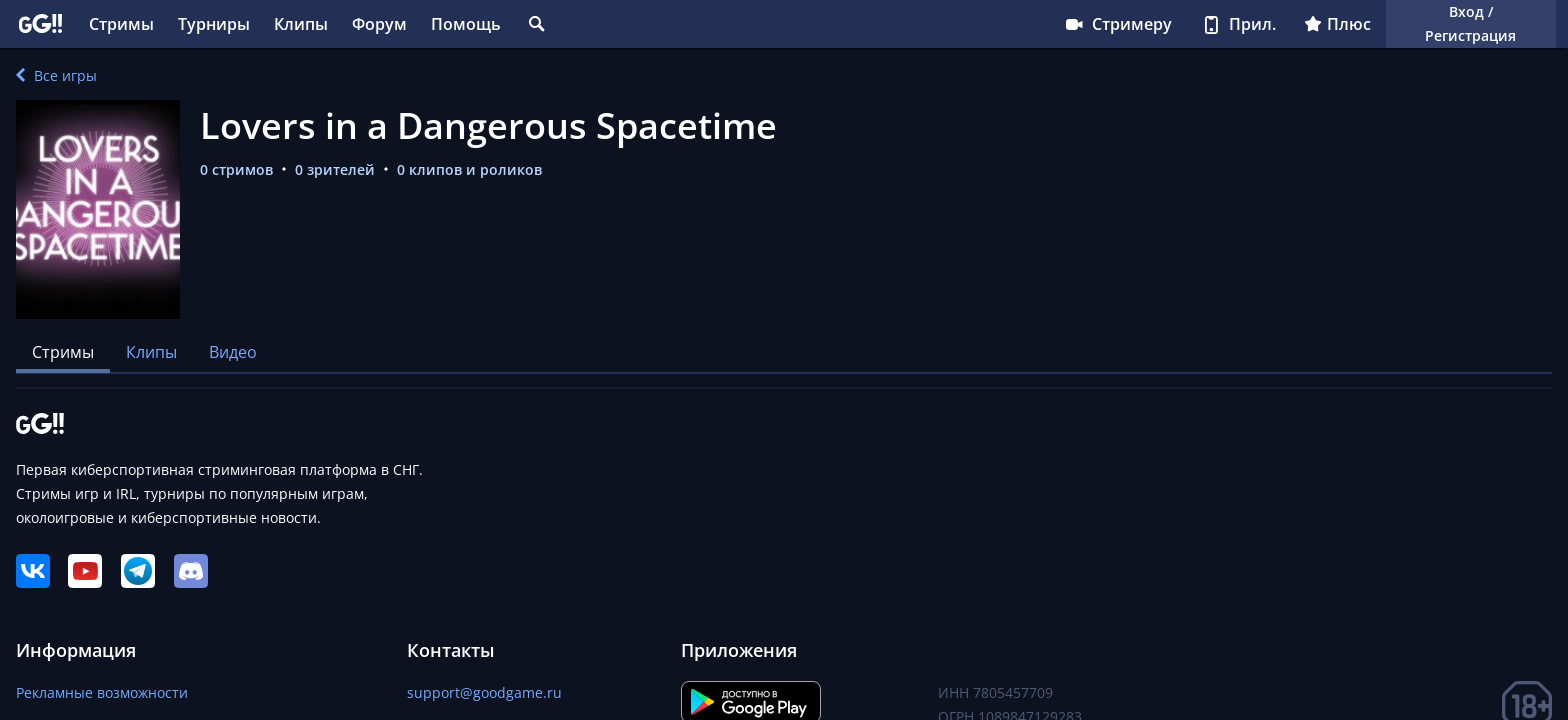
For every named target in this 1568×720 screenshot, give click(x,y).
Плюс (1337, 24)
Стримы (121, 24)
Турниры (214, 24)
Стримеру (1117, 24)
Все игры (56, 75)
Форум (379, 24)
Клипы (301, 24)
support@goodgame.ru (484, 692)
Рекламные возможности (102, 692)
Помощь (466, 24)
